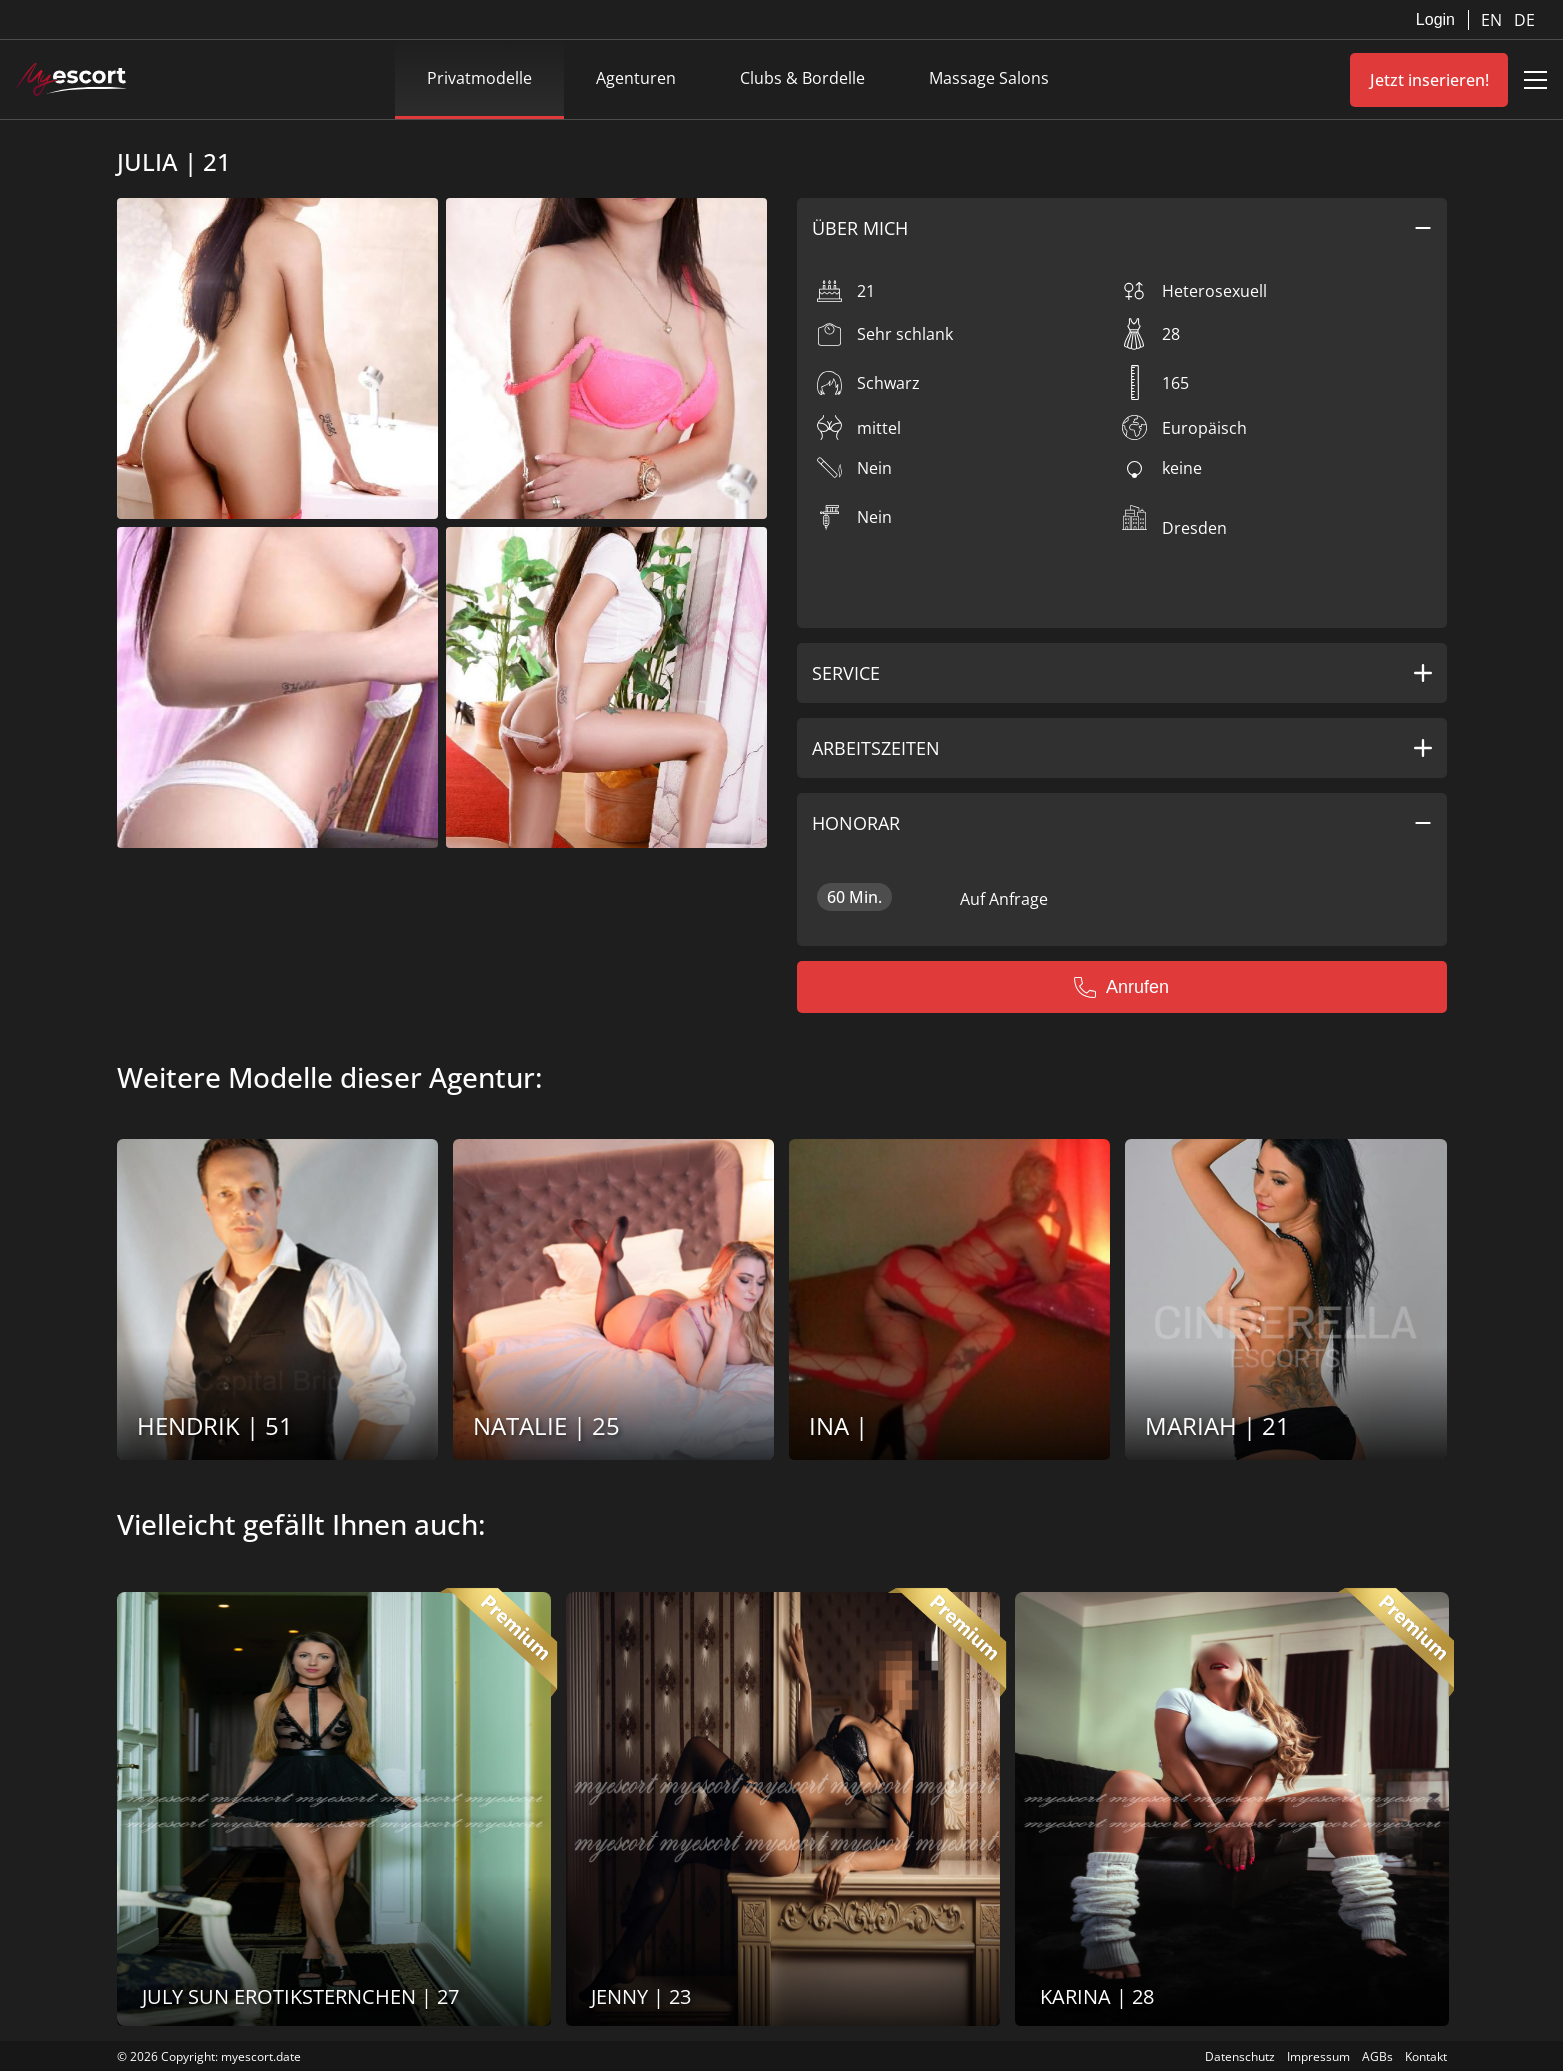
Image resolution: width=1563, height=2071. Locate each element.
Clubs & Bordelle (802, 78)
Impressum (1318, 2056)
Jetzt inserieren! (1429, 80)
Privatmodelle (479, 78)
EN (1493, 20)
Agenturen (636, 78)
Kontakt (1426, 2056)
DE (1524, 20)
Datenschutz (1240, 2056)
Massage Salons (989, 78)
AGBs (1377, 2056)
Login (1435, 19)
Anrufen (1121, 987)
